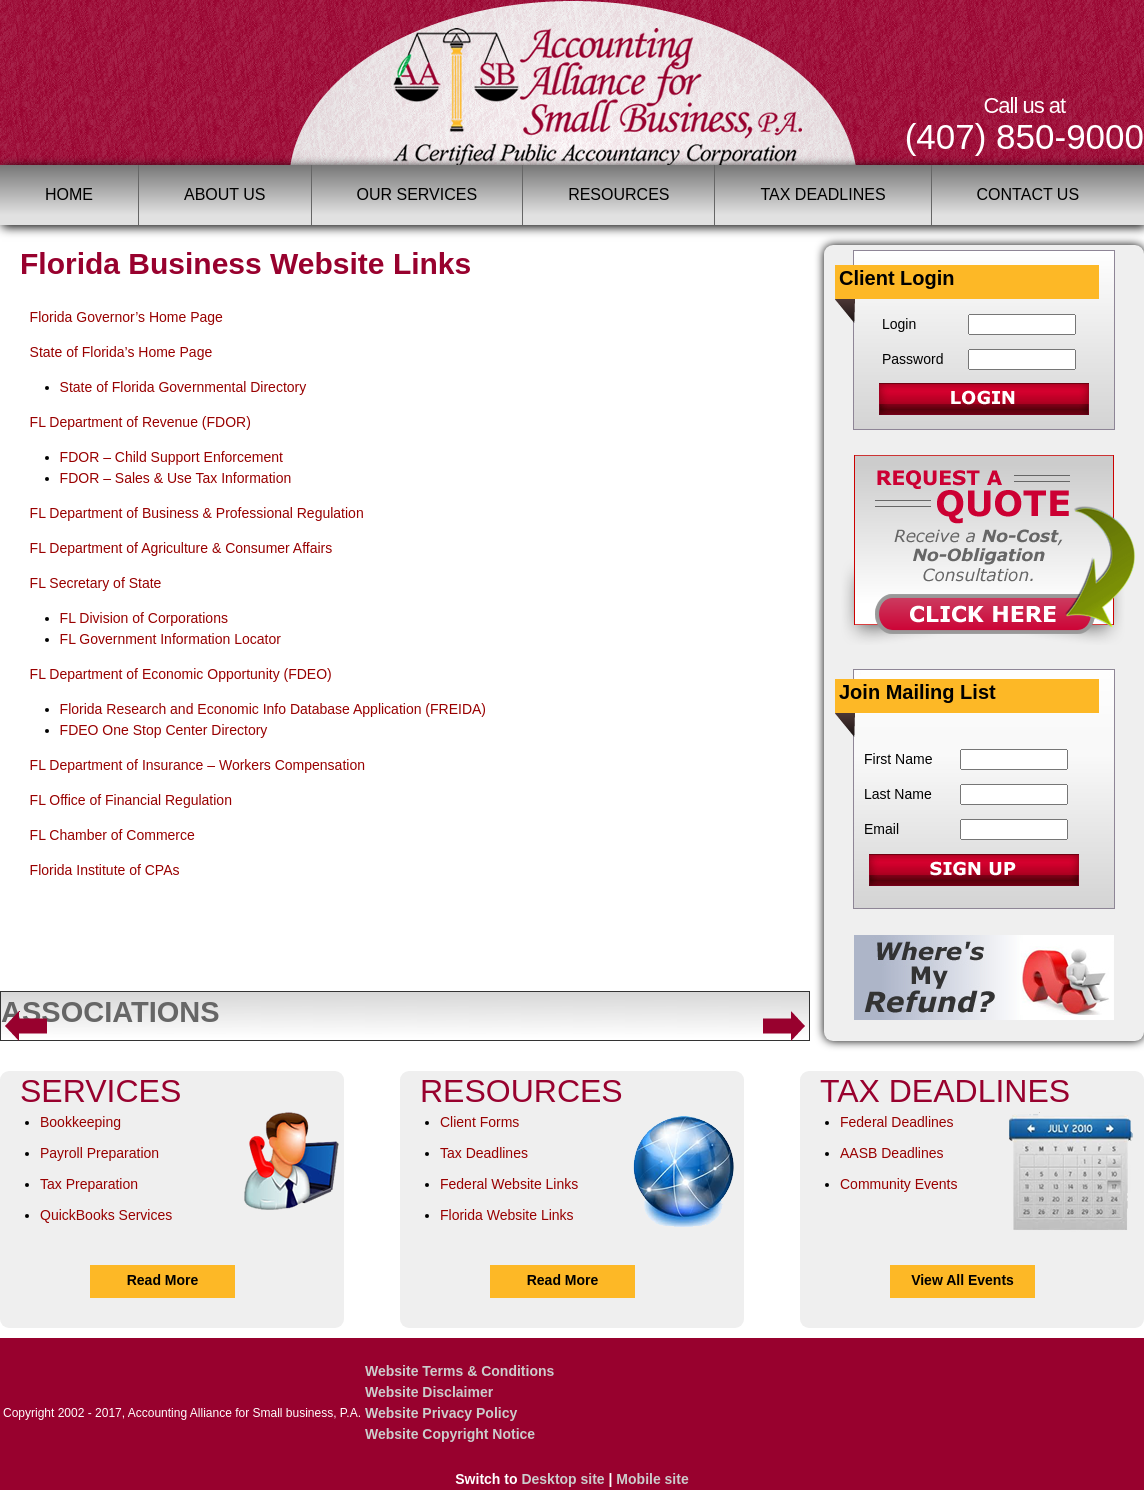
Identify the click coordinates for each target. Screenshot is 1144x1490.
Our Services (417, 194)
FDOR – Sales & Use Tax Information (176, 478)
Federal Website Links (509, 1184)
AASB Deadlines (892, 1153)
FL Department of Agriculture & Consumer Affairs (181, 548)
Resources (618, 194)
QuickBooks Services (106, 1215)
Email (881, 829)
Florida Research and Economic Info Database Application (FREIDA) (273, 709)
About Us (225, 194)
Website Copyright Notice (450, 1434)
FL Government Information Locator (170, 639)
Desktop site (562, 1479)
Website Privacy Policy (441, 1413)
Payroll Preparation (99, 1153)
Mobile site (652, 1479)
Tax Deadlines (822, 194)
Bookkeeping (80, 1122)
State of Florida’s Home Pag (117, 352)
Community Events (898, 1184)
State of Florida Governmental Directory (183, 387)
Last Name (898, 794)
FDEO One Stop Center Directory (164, 730)
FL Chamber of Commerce (112, 835)
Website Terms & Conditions (459, 1371)
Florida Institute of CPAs (105, 870)
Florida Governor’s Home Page (126, 317)
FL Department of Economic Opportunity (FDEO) (181, 674)
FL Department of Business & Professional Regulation (197, 513)
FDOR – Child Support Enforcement (171, 457)
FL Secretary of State (96, 583)
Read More (163, 1280)
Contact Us (1028, 194)
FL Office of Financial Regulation (131, 800)
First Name (898, 759)
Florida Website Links (507, 1215)
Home (69, 194)
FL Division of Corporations (144, 618)
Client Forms (479, 1122)
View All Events (962, 1280)
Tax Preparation (89, 1184)
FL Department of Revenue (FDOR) (140, 422)
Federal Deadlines (897, 1122)
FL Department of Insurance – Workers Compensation (197, 765)
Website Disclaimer (429, 1392)
